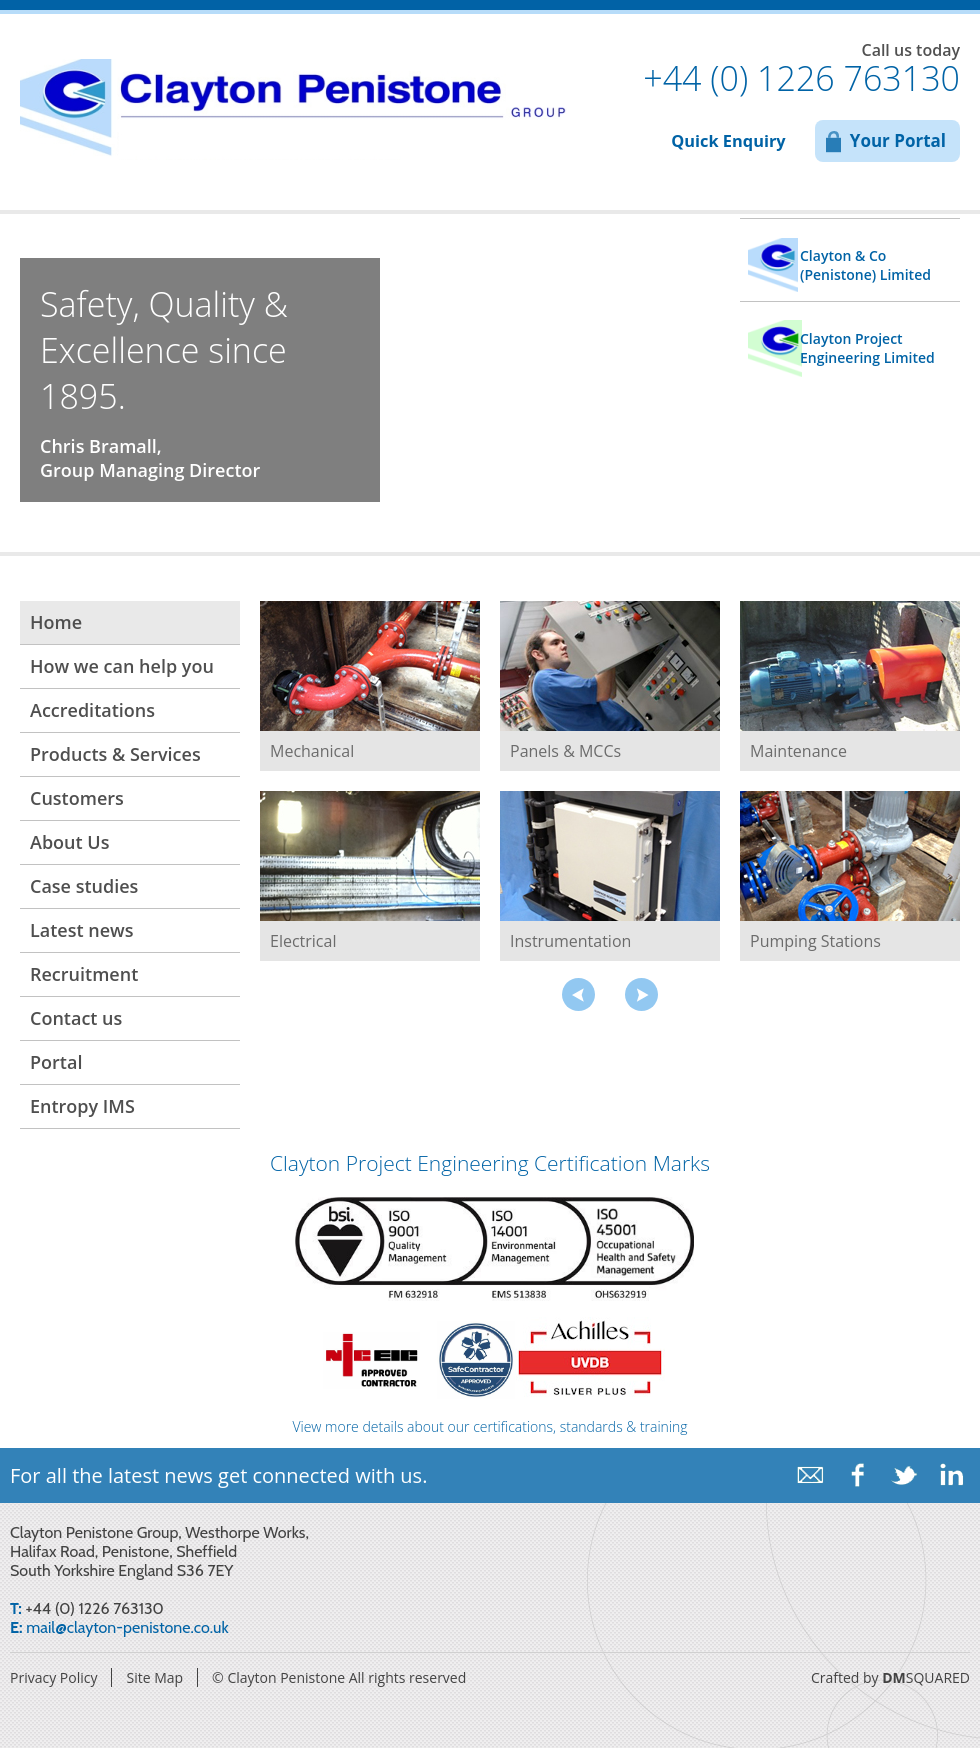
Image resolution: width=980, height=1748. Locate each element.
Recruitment (84, 974)
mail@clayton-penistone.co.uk (127, 1627)
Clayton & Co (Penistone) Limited (865, 265)
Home (56, 622)
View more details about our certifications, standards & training (489, 1429)
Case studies (84, 886)
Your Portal (898, 140)
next (641, 994)
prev (578, 994)
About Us (69, 842)
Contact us (76, 1018)
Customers (77, 798)
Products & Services (115, 754)
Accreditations (92, 710)
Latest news (82, 930)
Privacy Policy (53, 1677)
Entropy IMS (82, 1106)
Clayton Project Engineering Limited (867, 348)
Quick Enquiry (728, 141)
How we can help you (122, 666)
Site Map (154, 1677)
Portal (56, 1062)
